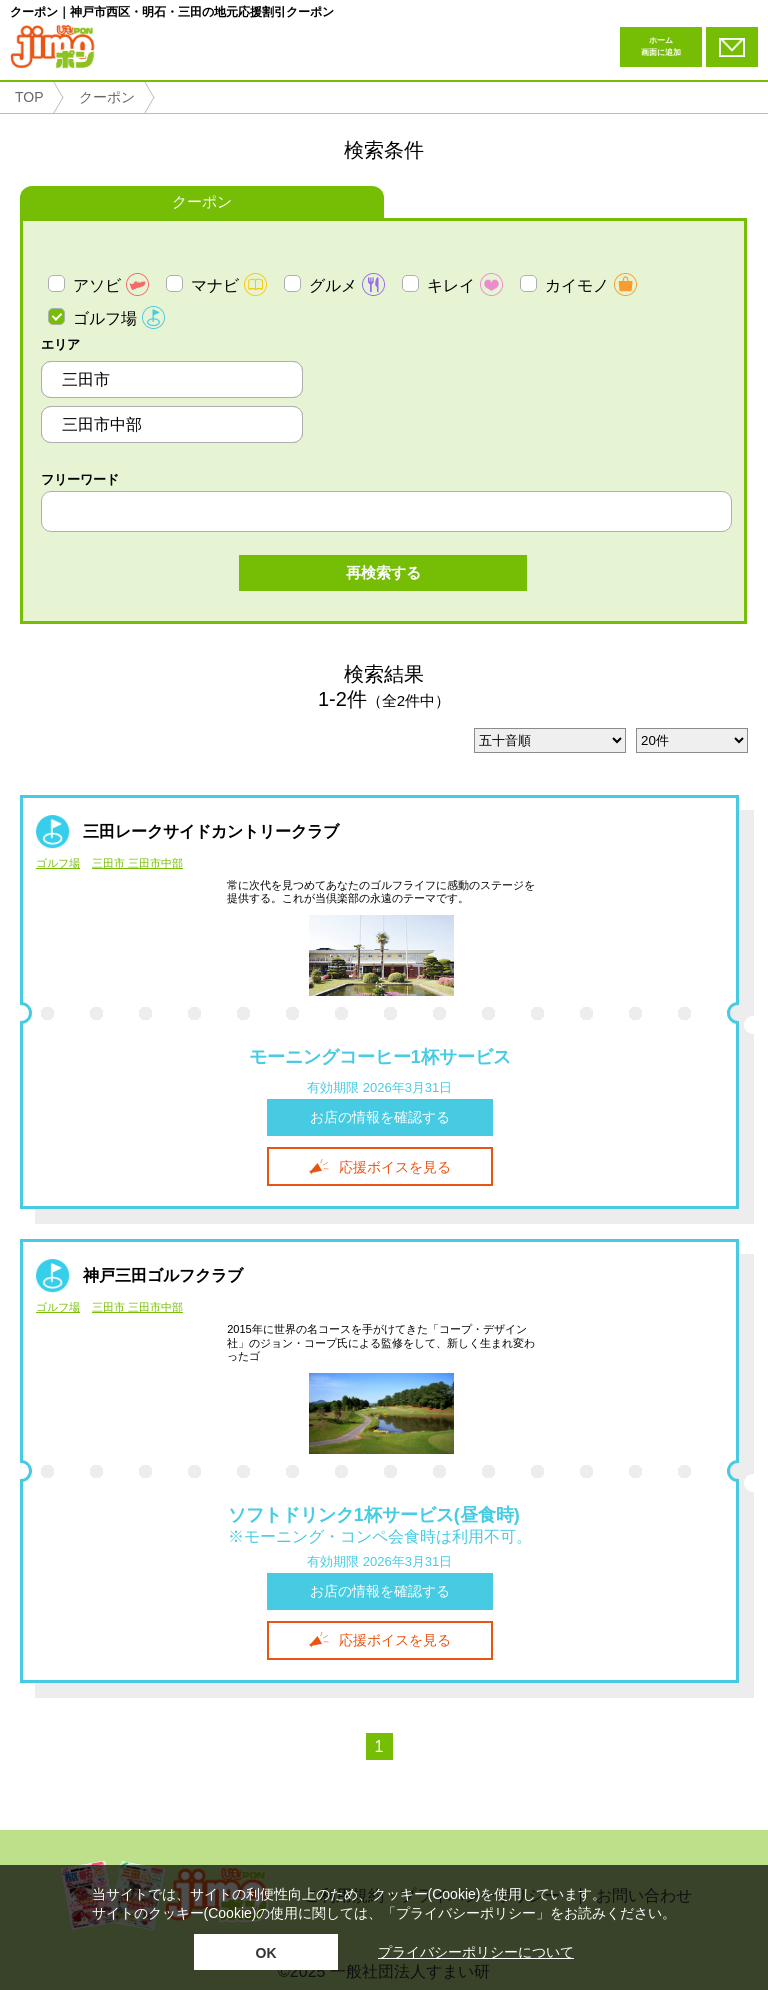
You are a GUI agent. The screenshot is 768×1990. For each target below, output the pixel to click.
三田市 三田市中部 (137, 863)
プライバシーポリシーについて (476, 1952)
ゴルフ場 (58, 863)
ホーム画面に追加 (661, 46)
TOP (29, 97)
